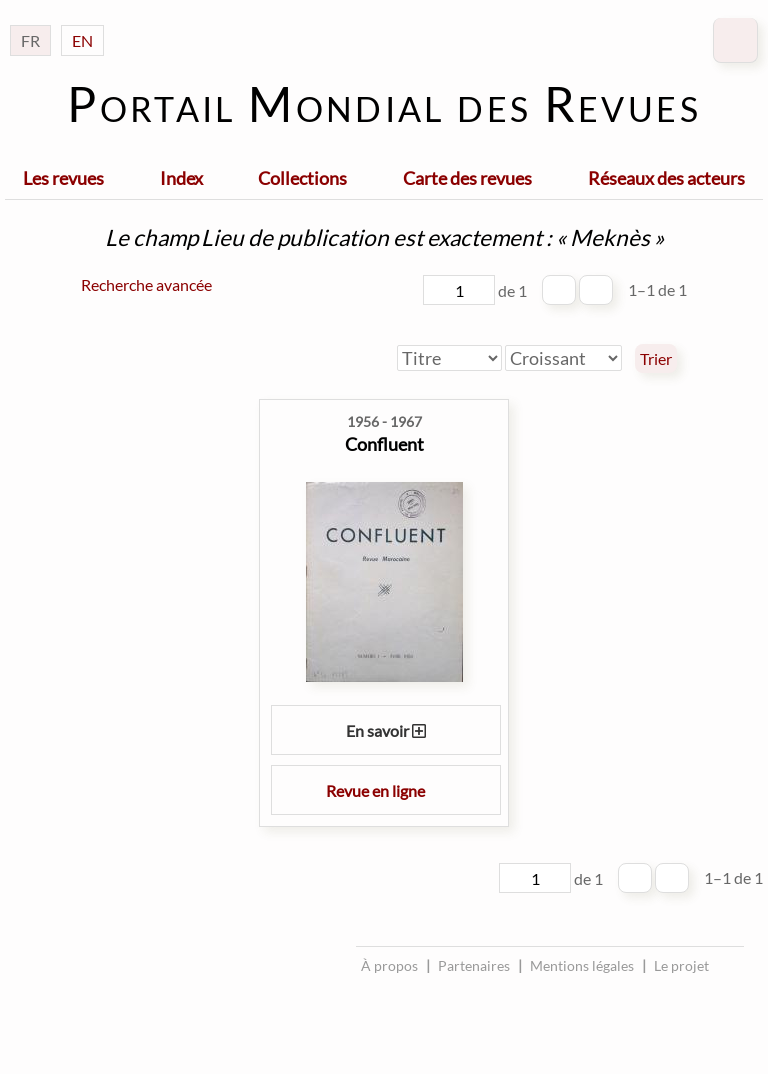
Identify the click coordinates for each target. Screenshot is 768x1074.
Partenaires (474, 965)
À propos (389, 965)
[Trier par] (449, 358)
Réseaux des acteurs (666, 178)
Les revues (63, 178)
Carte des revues (467, 178)
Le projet (681, 965)
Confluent (384, 444)
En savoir (386, 730)
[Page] (459, 290)
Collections (302, 178)
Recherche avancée (146, 284)
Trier (656, 359)
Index (181, 178)
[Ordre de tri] (563, 358)
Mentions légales (582, 965)
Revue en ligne (386, 790)
